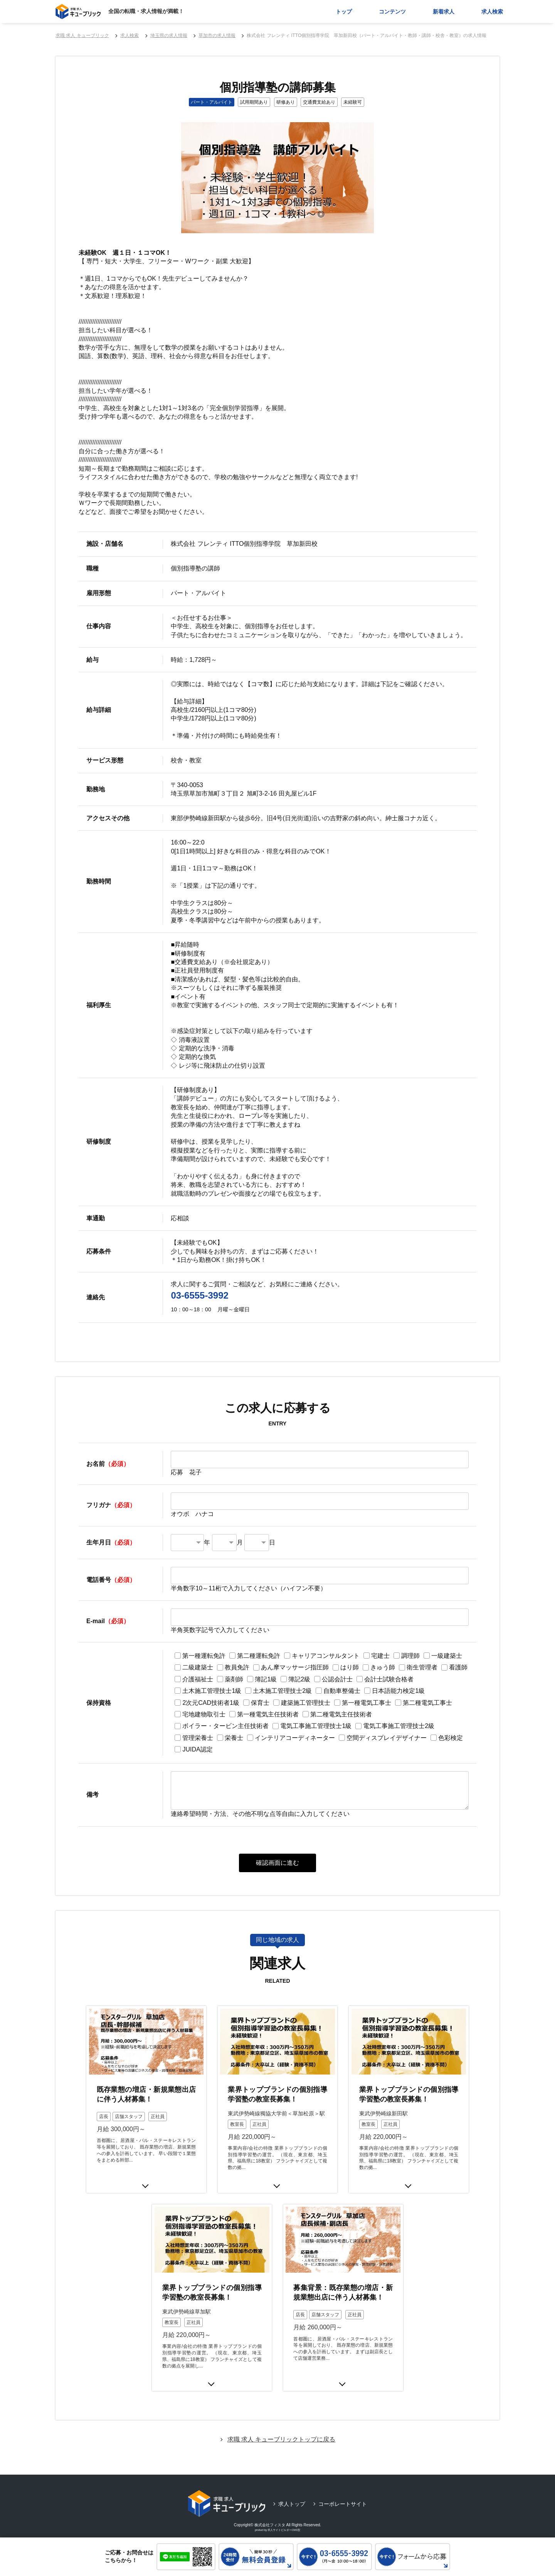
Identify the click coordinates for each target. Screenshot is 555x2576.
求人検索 (492, 11)
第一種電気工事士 (366, 1702)
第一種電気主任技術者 (268, 1714)
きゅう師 (382, 1667)
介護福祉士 (197, 1679)
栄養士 (234, 1738)
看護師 (458, 1667)
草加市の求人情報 (216, 35)
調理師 (410, 1655)
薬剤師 (234, 1679)
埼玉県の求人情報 (168, 35)
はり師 (349, 1667)
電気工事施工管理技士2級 (398, 1726)
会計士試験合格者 (389, 1679)
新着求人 (443, 11)
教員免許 (237, 1667)
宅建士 (380, 1655)
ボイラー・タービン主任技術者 (225, 1726)
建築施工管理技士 (305, 1702)
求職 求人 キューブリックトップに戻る (281, 2428)
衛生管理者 (422, 1667)
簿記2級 (299, 1679)
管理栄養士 (197, 1738)
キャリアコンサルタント (326, 1655)
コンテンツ (392, 11)
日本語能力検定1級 (398, 1691)
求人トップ (291, 2493)
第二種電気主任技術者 (341, 1714)
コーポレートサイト (342, 2493)
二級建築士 (197, 1667)
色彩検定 (450, 1738)
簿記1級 (266, 1679)
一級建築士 (446, 1655)
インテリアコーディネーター (295, 1738)
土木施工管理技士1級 (211, 1691)
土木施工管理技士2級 (282, 1691)
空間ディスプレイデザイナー (386, 1738)
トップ (344, 11)
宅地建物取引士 (203, 1714)
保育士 (260, 1702)
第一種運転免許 (203, 1655)
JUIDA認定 (197, 1749)
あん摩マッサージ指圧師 (295, 1667)
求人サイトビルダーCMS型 (283, 2519)
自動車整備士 (341, 1691)
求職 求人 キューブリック (82, 35)
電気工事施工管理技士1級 (316, 1726)
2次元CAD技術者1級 (210, 1702)
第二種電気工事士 (427, 1702)
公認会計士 (337, 1679)
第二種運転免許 (258, 1655)
